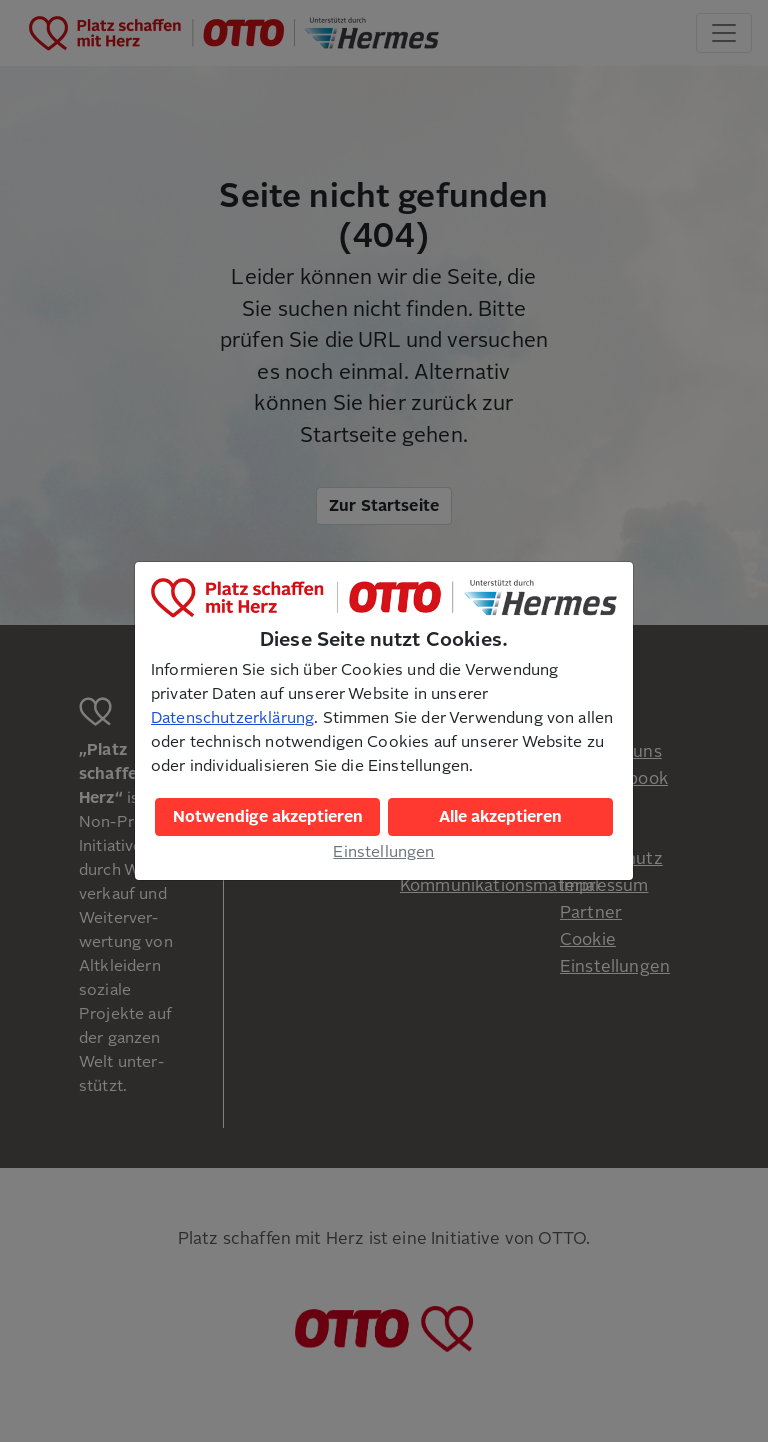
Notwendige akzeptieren (268, 817)
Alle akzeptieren (500, 817)
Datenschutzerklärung (232, 718)
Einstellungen (383, 852)
